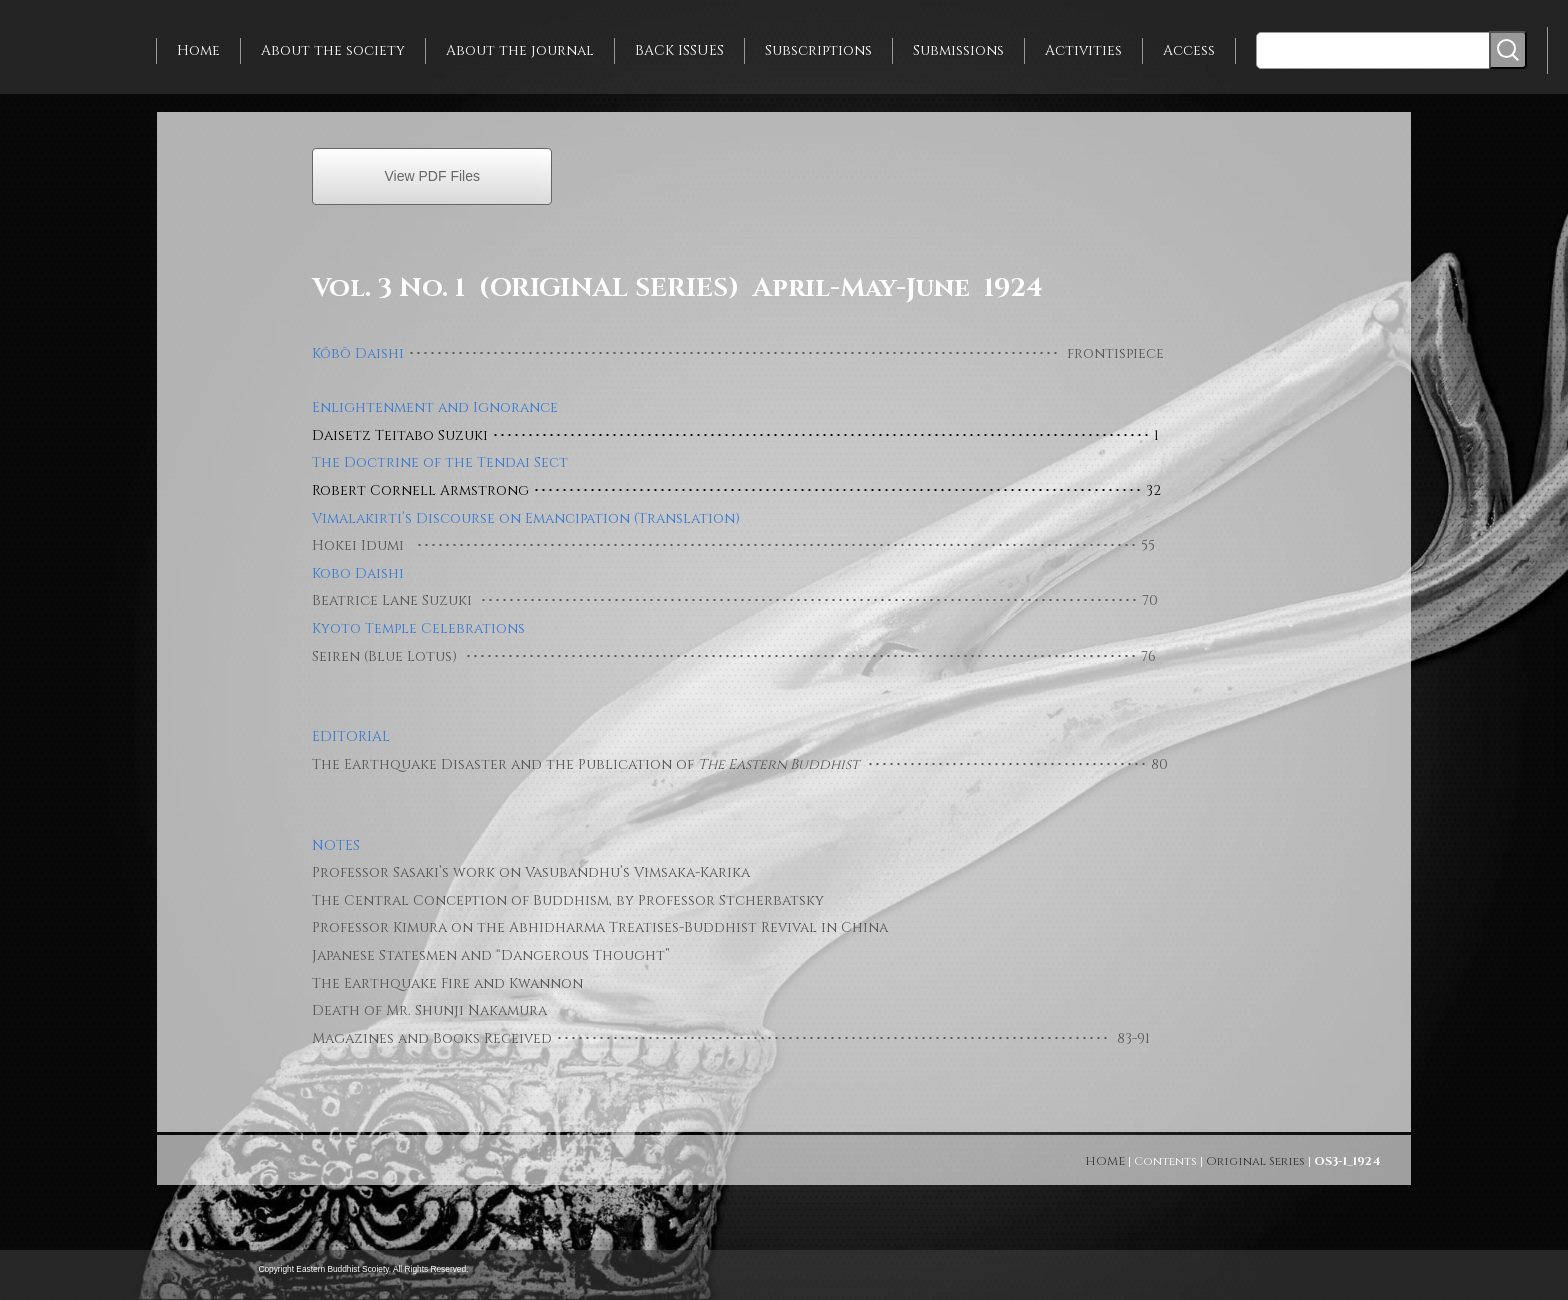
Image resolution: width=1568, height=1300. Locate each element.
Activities (1083, 50)
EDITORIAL (351, 736)
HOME (1105, 1161)
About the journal (520, 50)
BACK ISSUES (679, 50)
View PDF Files (432, 176)
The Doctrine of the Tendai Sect (440, 462)
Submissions (958, 50)
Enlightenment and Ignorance (435, 407)
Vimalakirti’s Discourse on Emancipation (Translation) (526, 518)
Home (198, 50)
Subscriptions (818, 50)
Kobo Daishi (358, 573)
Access (1189, 50)
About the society (333, 50)
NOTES (336, 845)
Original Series (1255, 1161)
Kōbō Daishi (358, 353)
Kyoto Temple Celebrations (418, 628)
